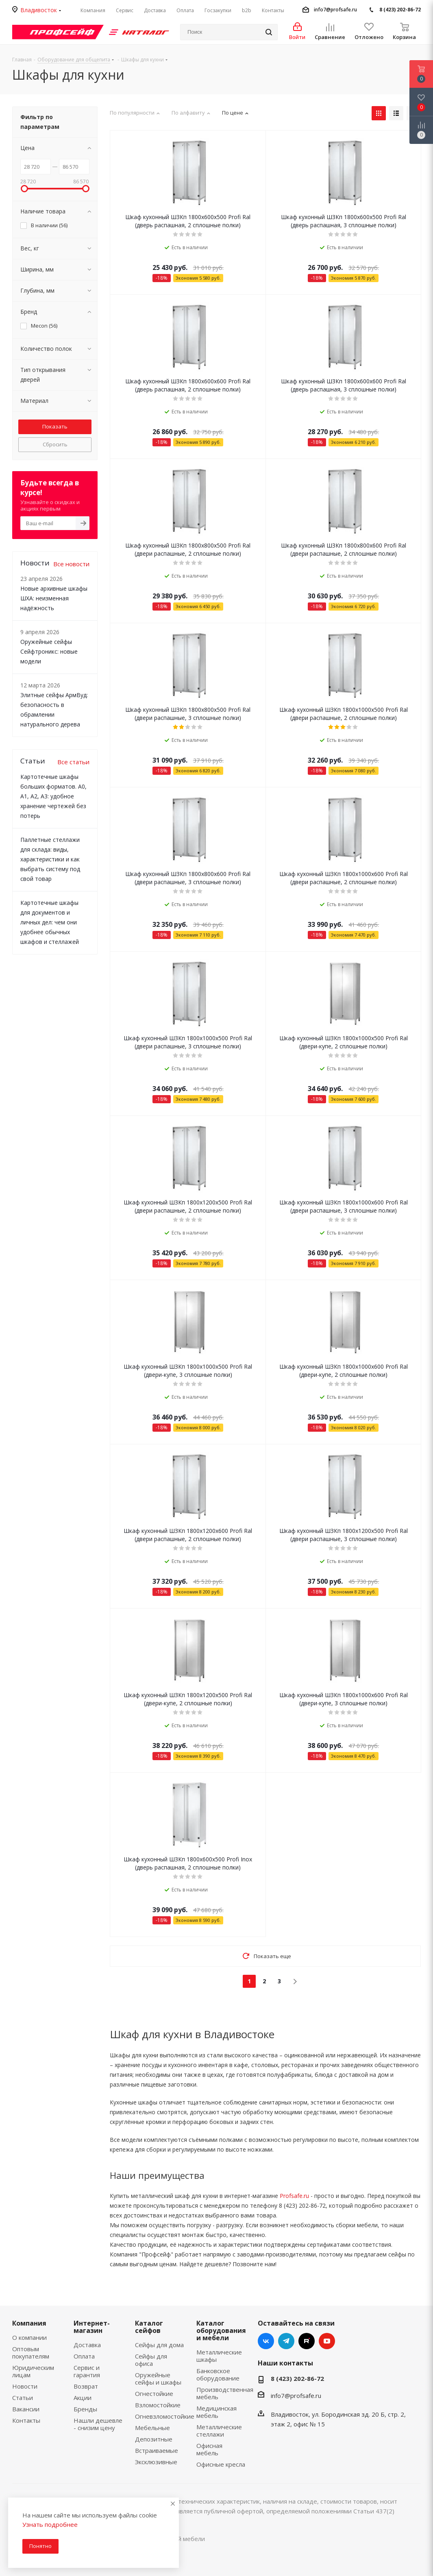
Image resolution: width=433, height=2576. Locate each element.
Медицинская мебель (216, 2411)
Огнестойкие (154, 2393)
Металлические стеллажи (219, 2430)
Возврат (86, 2386)
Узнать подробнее (50, 2524)
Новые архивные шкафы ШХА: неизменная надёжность (53, 598)
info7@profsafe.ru (335, 9)
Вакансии (25, 2409)
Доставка (87, 2345)
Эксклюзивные (156, 2462)
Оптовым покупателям (30, 2352)
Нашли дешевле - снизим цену (98, 2424)
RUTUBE (306, 2341)
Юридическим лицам (33, 2371)
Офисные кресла (220, 2464)
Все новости (71, 564)
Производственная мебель (224, 2393)
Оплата (84, 2356)
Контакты (26, 2420)
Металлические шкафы (219, 2355)
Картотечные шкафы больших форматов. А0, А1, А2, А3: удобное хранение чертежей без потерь (53, 796)
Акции (82, 2397)
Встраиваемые (156, 2450)
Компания (29, 2323)
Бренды (85, 2409)
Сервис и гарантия (87, 2371)
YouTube (327, 2341)
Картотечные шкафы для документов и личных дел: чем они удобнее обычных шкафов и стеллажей (49, 922)
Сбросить (55, 444)
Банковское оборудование (217, 2374)
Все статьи (73, 762)
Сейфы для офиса (151, 2359)
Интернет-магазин (92, 2327)
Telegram (286, 2341)
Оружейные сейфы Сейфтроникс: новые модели (49, 651)
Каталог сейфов (149, 2327)
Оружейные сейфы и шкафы (158, 2378)
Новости (24, 2386)
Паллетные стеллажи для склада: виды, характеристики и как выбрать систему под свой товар (50, 859)
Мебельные (152, 2428)
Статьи (22, 2397)
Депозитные (153, 2439)
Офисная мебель (209, 2449)
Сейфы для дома (159, 2345)
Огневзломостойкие (164, 2416)
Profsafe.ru (294, 2196)
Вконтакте (266, 2341)
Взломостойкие (158, 2405)
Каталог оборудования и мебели (221, 2330)
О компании (29, 2337)
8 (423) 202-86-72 (400, 9)
